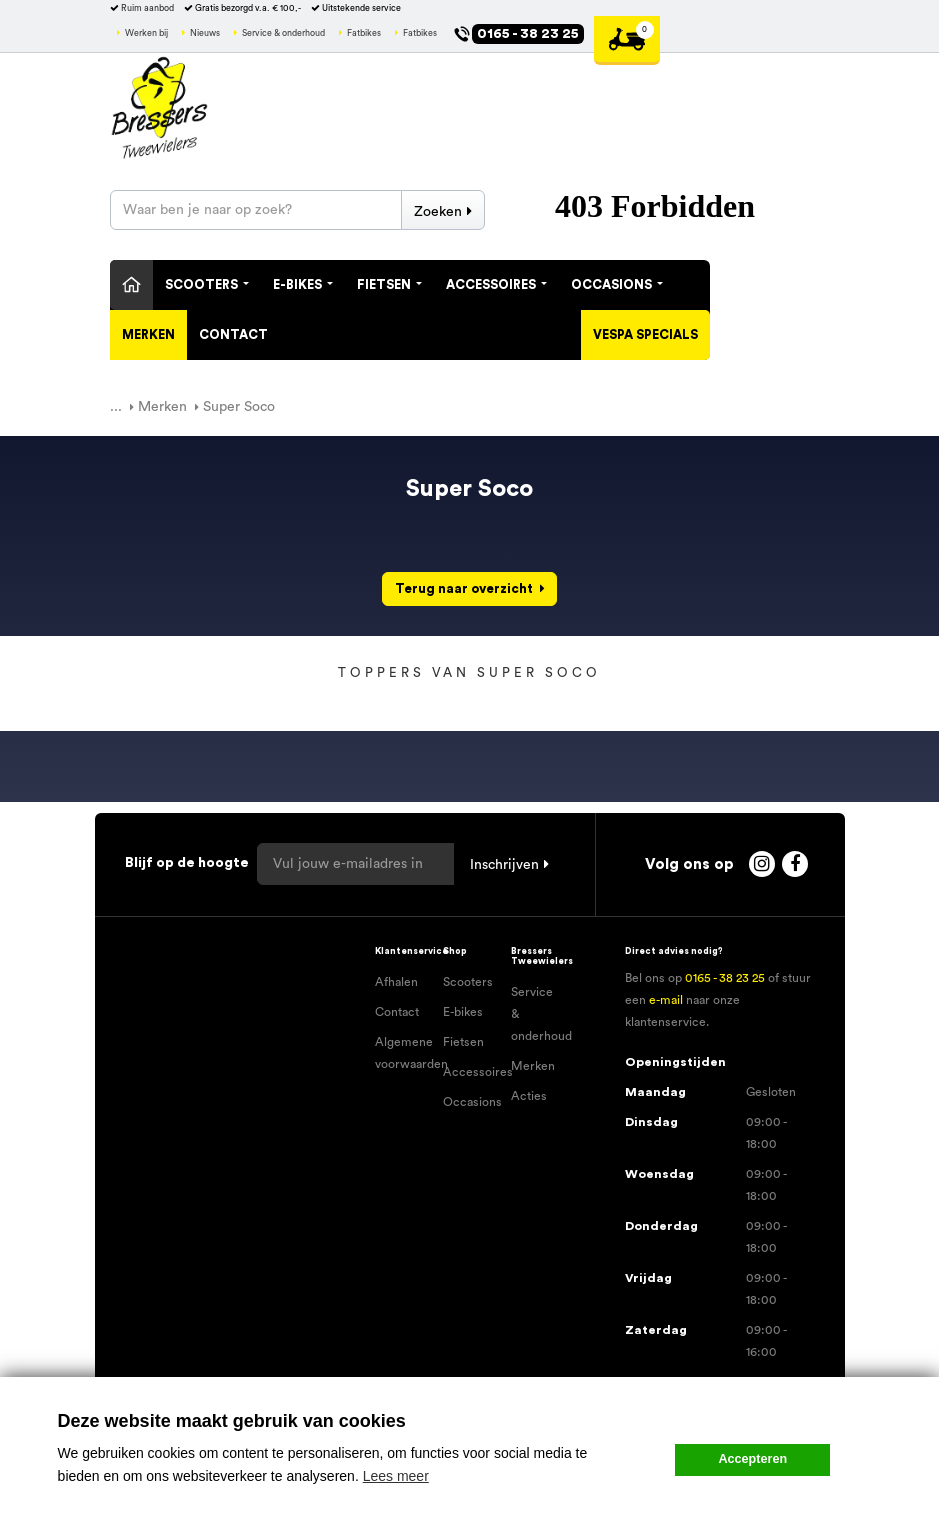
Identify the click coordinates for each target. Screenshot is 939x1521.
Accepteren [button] (753, 1459)
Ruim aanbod (147, 8)
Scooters (207, 285)
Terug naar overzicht (464, 588)
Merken (148, 335)
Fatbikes (364, 33)
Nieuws (205, 33)
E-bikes (463, 1012)
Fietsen (389, 285)
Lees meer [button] (396, 1476)
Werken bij (146, 33)
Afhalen (396, 982)
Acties (529, 1096)
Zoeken (438, 212)
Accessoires (496, 285)
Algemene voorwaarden (401, 1053)
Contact (233, 335)
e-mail (666, 1000)
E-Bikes (303, 285)
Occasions (617, 285)
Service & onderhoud (283, 33)
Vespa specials (645, 335)
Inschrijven (504, 865)
